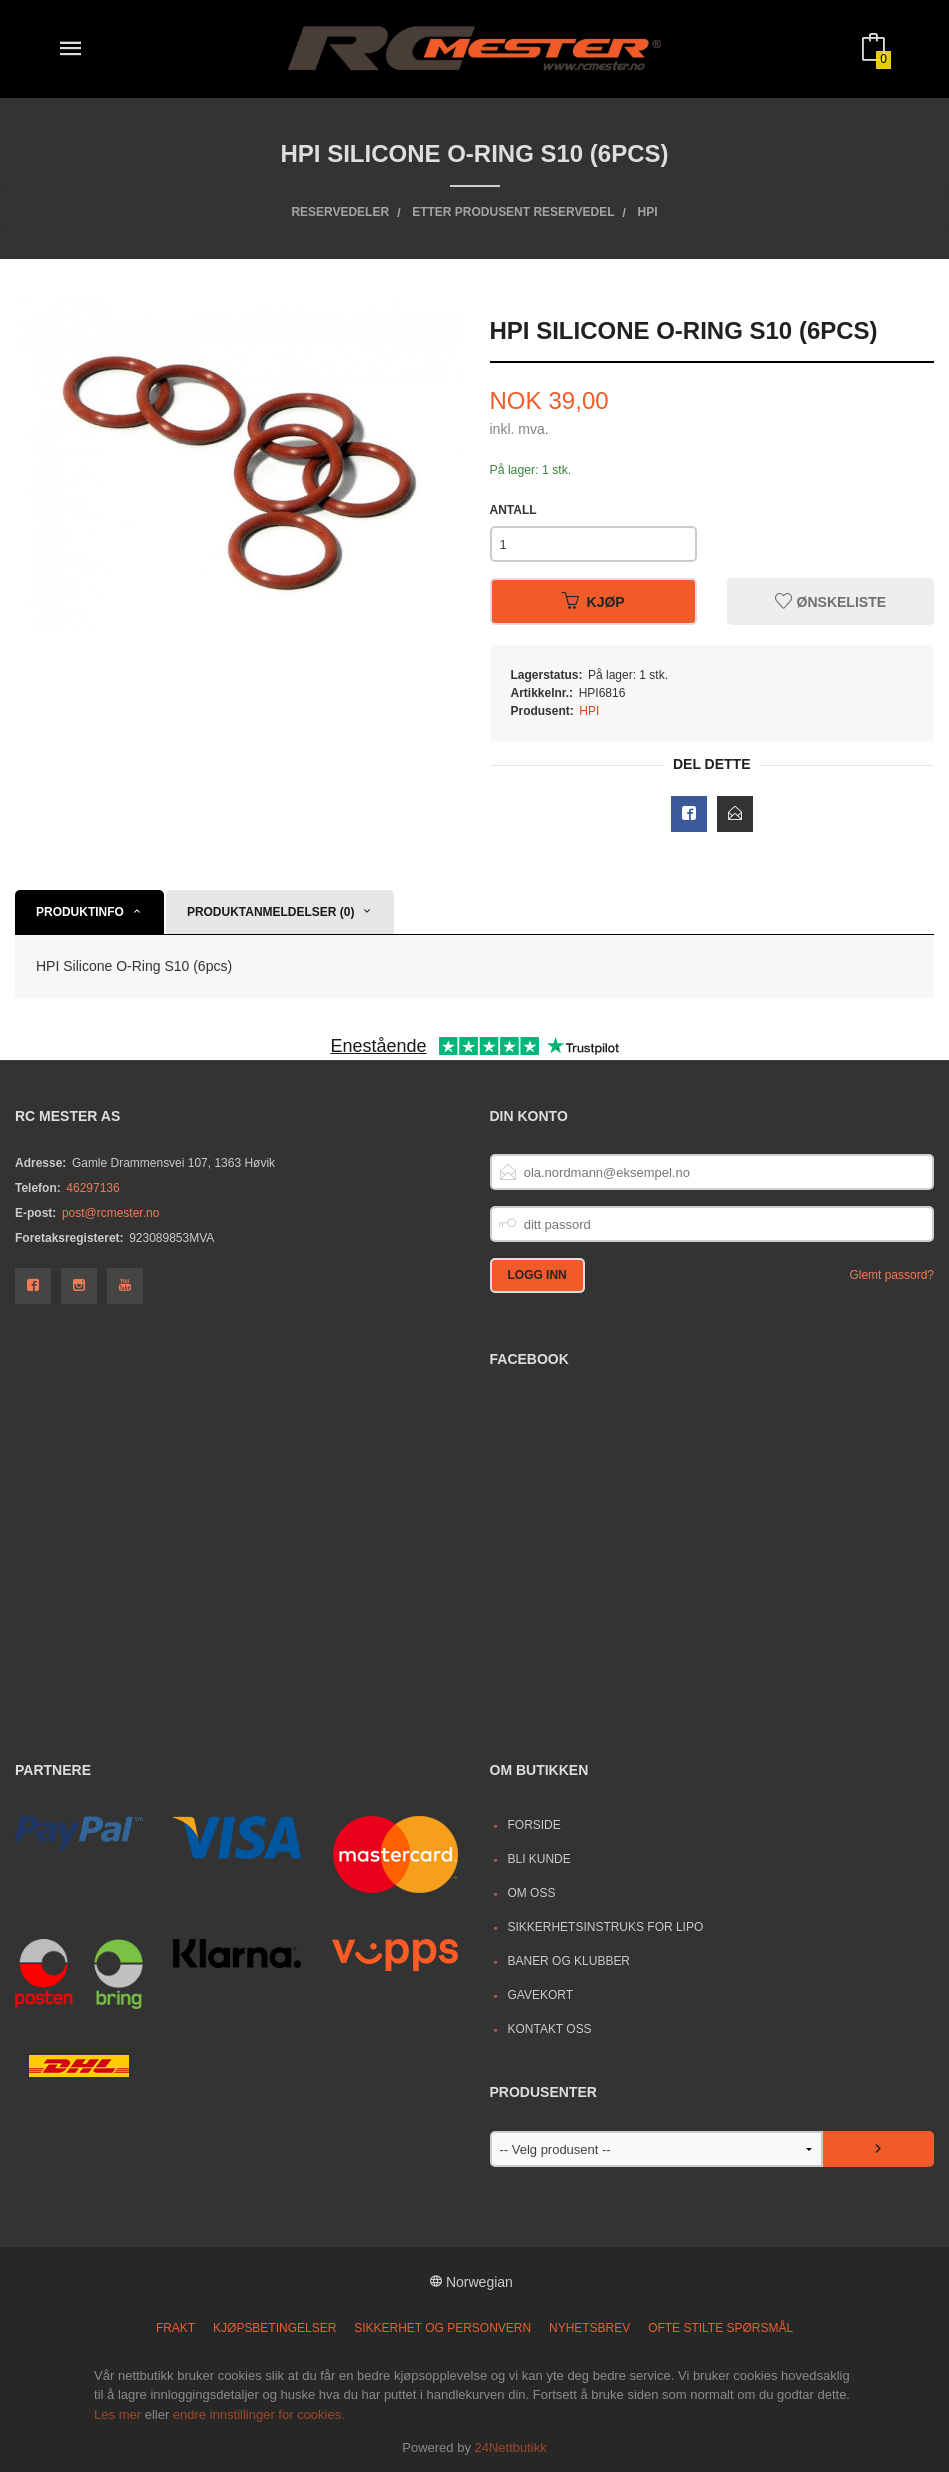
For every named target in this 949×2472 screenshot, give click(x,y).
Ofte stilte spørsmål (720, 2328)
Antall (513, 510)
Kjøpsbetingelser (274, 2328)
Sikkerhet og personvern (442, 2328)
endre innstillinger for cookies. (259, 2414)
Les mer (117, 2414)
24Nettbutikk (511, 2447)
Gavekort (540, 1995)
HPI (589, 711)
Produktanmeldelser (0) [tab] (271, 912)
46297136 (92, 1188)
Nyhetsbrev (589, 2328)
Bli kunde (538, 1859)
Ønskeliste (830, 602)
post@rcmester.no (110, 1213)
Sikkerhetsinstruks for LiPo (605, 1927)
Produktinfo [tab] (80, 912)
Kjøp (593, 602)
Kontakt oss (549, 2029)
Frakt (175, 2328)
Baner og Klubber (568, 1961)
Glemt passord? (891, 1275)
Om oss (531, 1893)
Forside (533, 1825)
